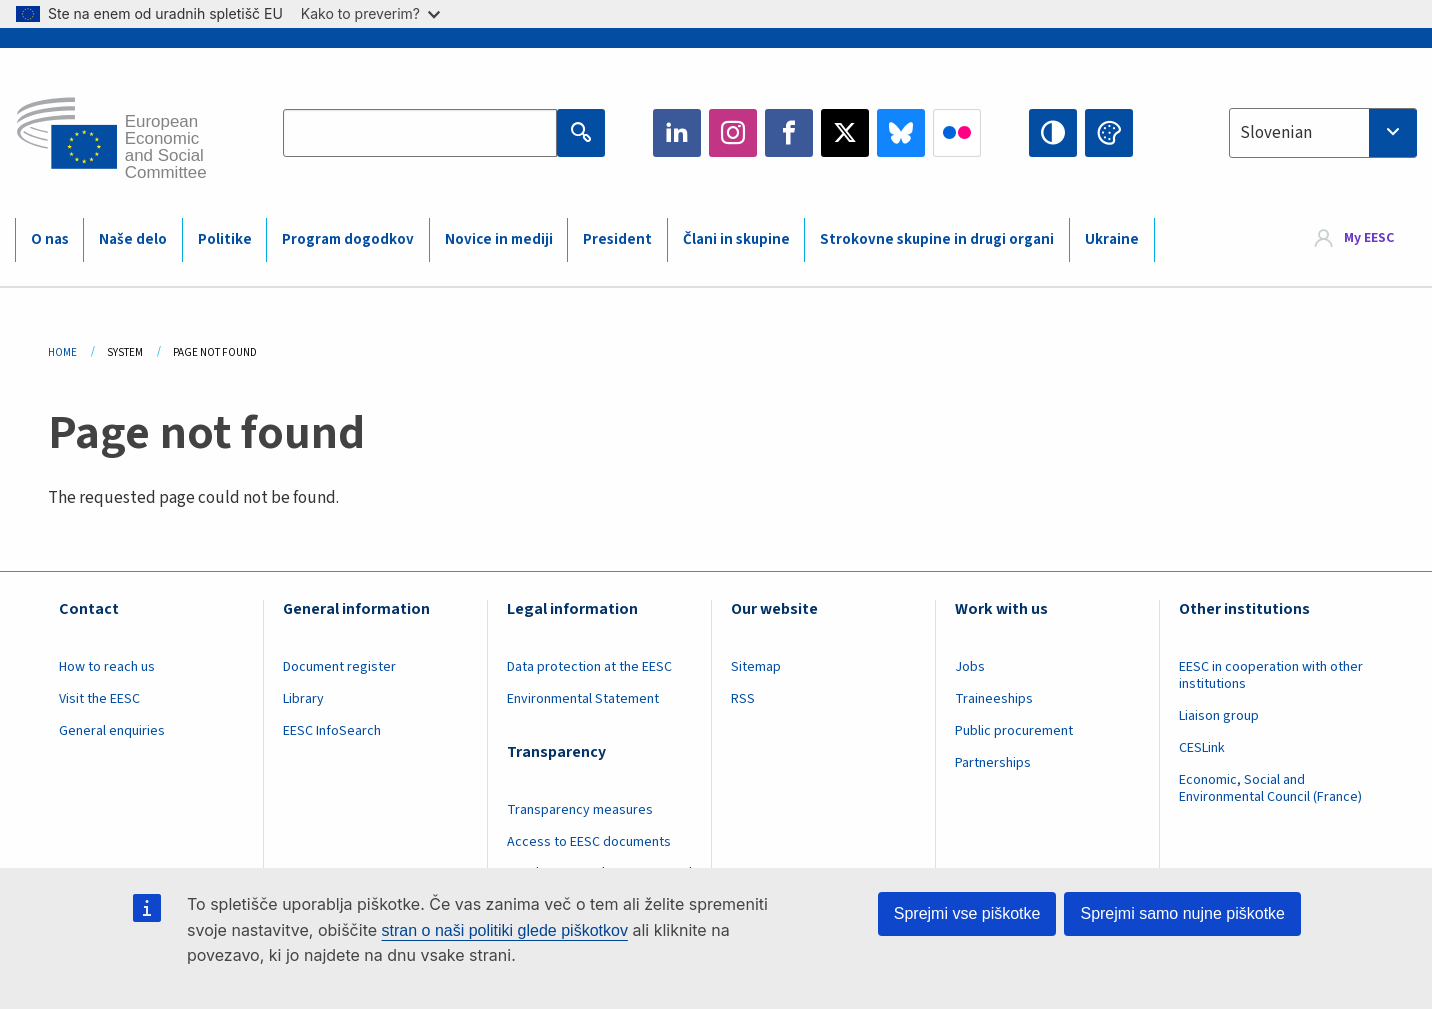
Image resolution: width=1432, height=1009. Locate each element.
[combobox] (1323, 133)
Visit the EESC (99, 699)
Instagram (733, 133)
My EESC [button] (1369, 239)
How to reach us (107, 667)
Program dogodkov (348, 239)
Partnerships (993, 763)
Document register (339, 667)
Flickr (957, 133)
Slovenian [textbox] (1276, 133)
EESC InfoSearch (332, 731)
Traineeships (994, 699)
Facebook (789, 133)
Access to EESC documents (589, 842)
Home (62, 352)
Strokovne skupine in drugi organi (937, 239)
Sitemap (756, 667)
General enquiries (112, 731)
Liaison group (1219, 716)
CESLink (1202, 748)
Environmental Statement (583, 699)
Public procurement (1014, 731)
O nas (50, 239)
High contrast (1053, 133)
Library (303, 699)
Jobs (970, 667)
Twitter (845, 133)
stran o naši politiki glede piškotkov (505, 930)
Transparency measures (580, 810)
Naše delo (133, 239)
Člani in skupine (736, 239)
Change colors (1109, 133)
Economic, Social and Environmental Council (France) (1272, 788)
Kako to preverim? (370, 13)
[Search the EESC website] (420, 133)
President (617, 239)
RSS (743, 699)
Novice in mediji (499, 239)
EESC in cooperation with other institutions (1271, 675)
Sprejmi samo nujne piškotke (1182, 913)
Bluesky (901, 133)
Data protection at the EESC (589, 667)
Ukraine (1112, 239)
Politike (225, 239)
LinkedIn (677, 133)
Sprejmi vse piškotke (967, 913)
